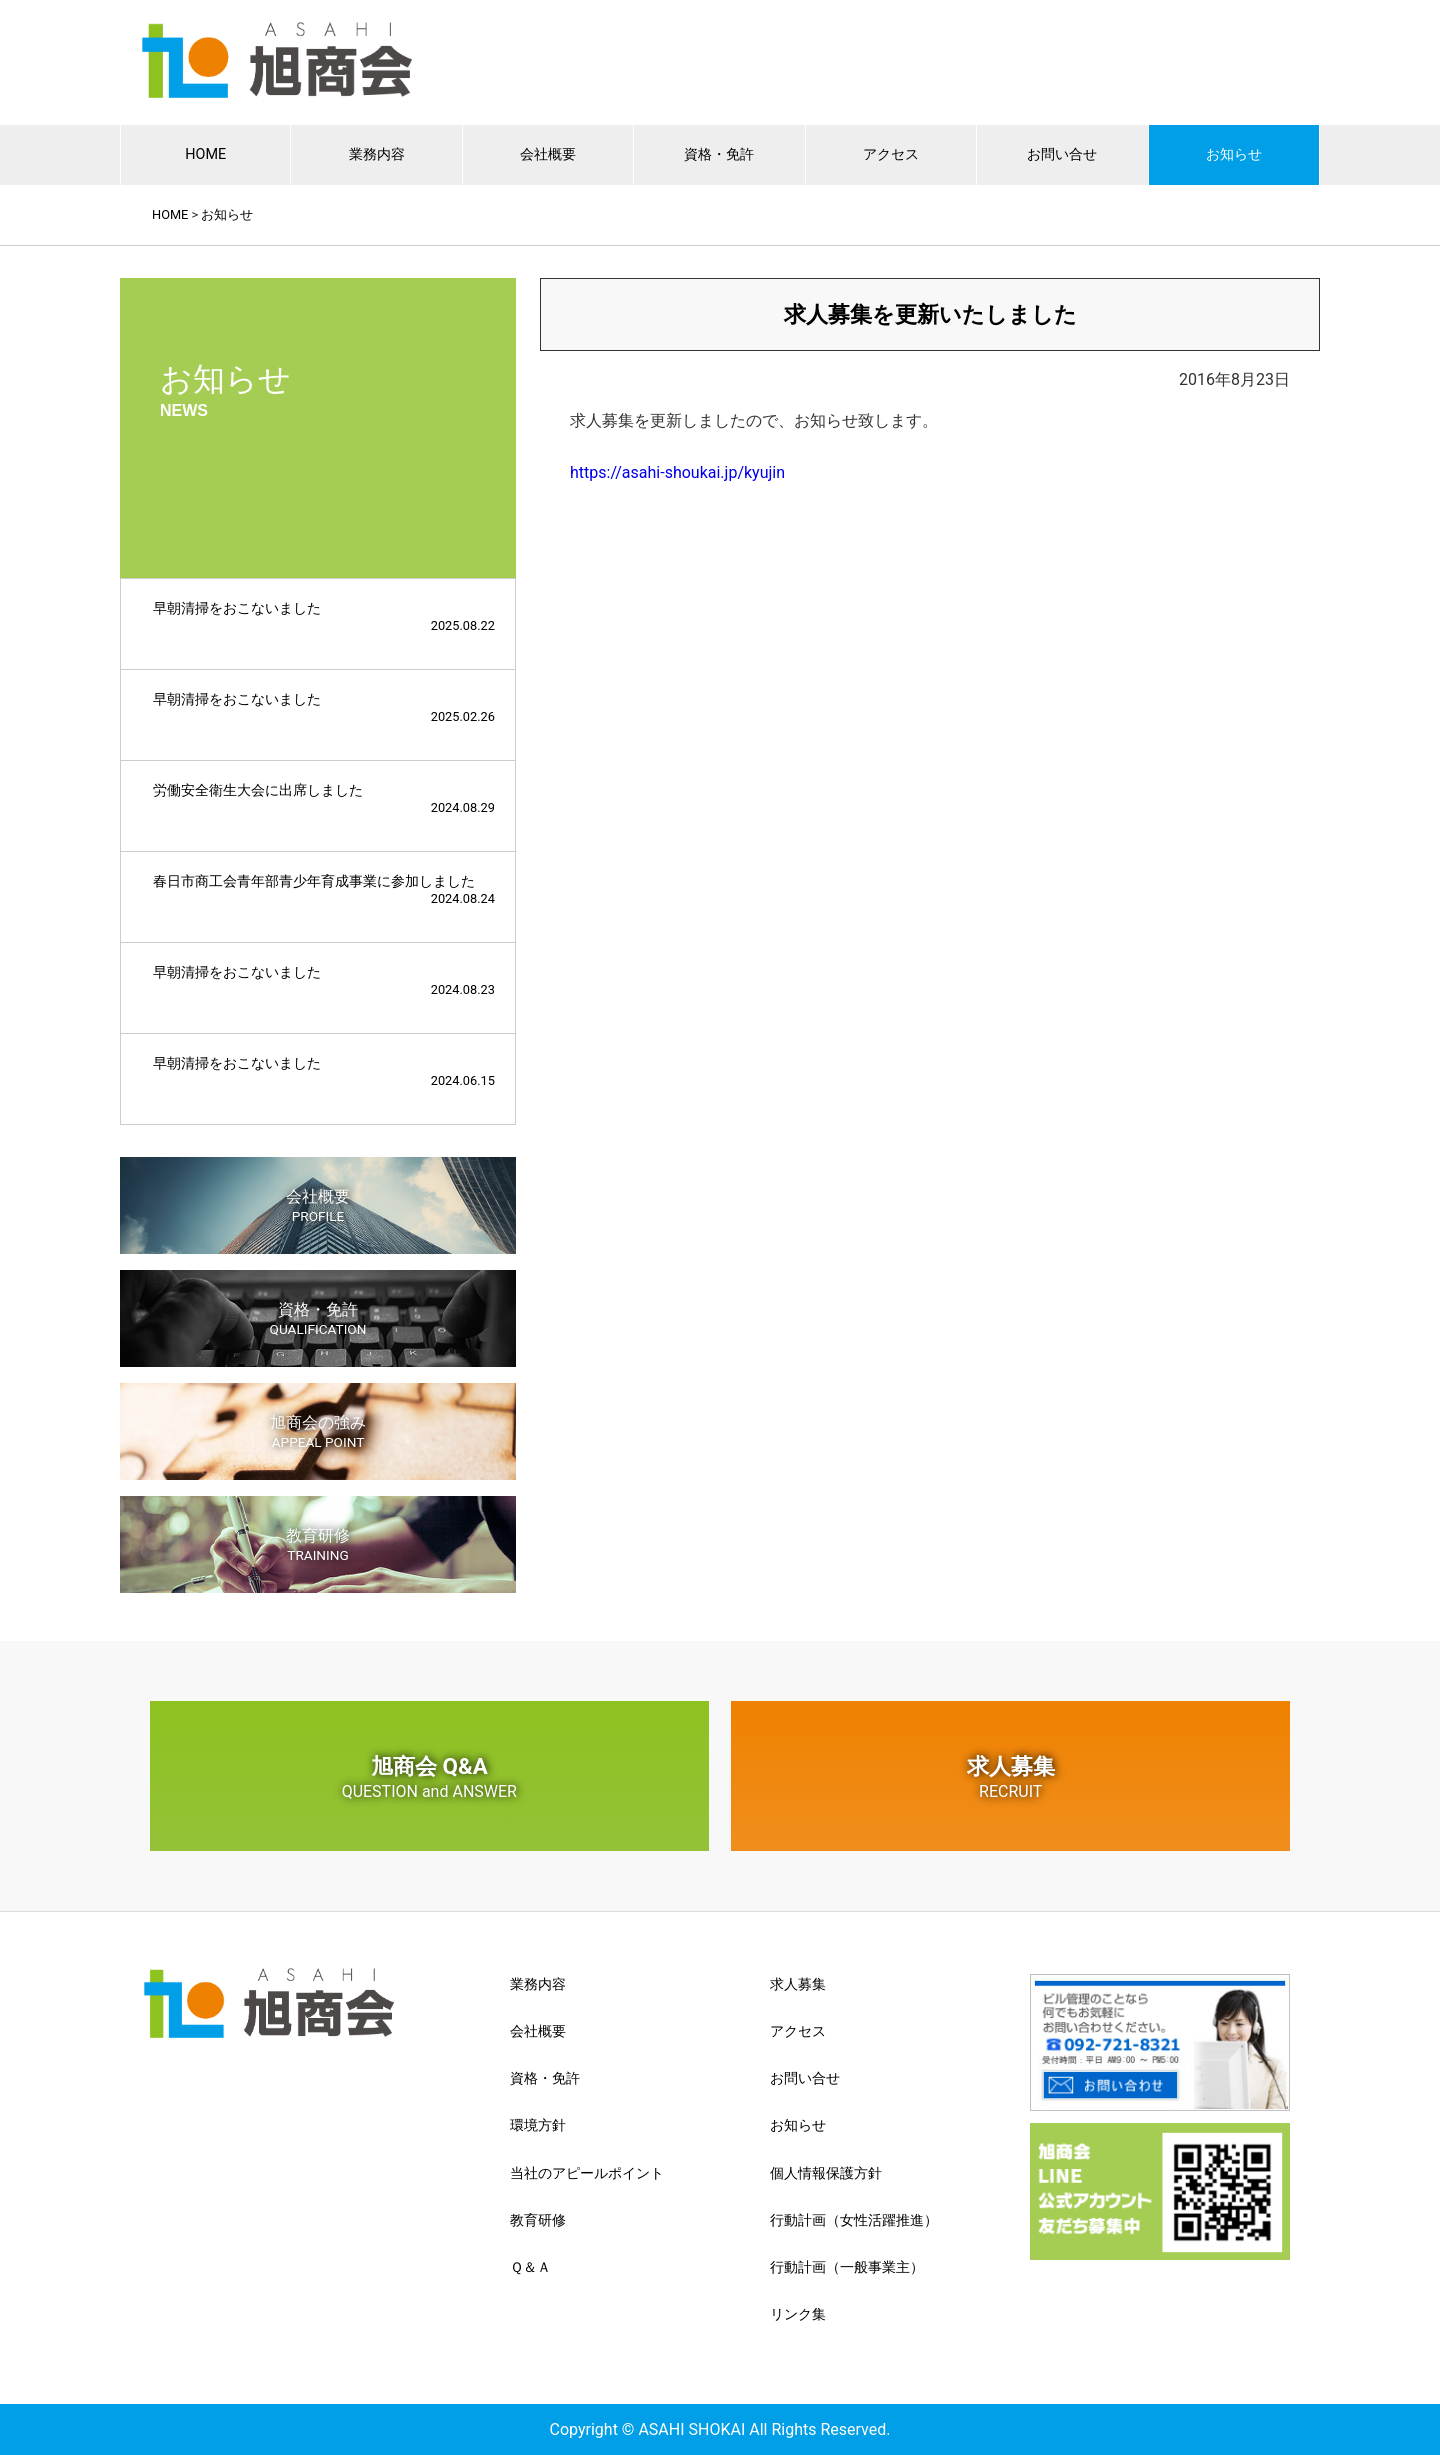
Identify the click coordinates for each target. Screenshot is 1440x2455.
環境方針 (538, 2125)
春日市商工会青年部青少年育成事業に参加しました (324, 889)
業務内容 (377, 154)
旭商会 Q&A (429, 1777)
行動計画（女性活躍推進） (854, 2220)
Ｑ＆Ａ (530, 2267)
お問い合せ (1062, 154)
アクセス (891, 154)
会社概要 (548, 154)
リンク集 (798, 2314)
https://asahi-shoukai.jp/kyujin (677, 472)
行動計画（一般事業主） (847, 2267)
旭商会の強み (318, 1431)
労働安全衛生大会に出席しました (324, 798)
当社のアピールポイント (587, 2173)
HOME (205, 154)
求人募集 (1010, 1777)
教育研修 (318, 1544)
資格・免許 (719, 154)
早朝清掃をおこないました (324, 616)
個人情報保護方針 (826, 2173)
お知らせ (1234, 154)
